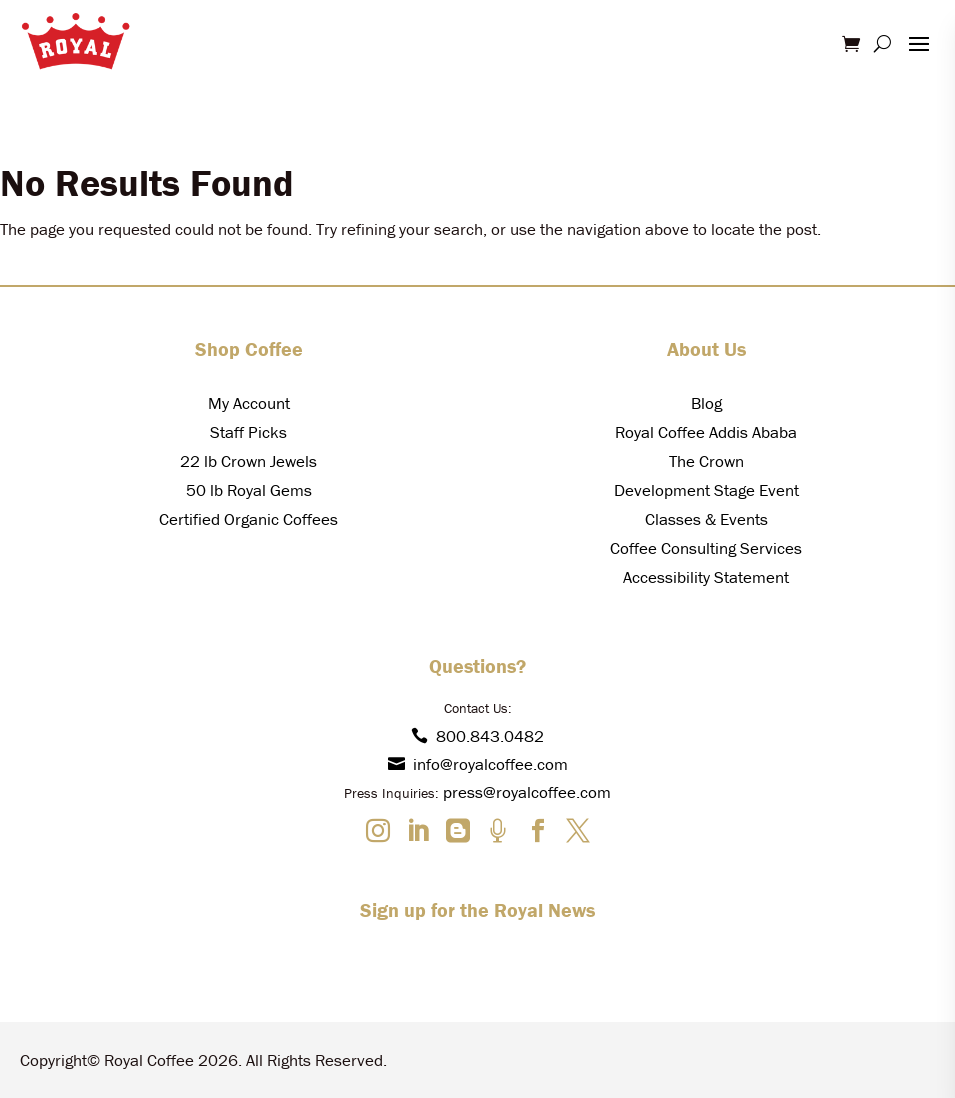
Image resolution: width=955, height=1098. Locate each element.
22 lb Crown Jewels (248, 461)
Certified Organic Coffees (248, 519)
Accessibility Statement (706, 577)
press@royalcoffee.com (527, 792)
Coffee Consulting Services (706, 548)
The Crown (706, 461)
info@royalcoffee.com (478, 764)
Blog (706, 403)
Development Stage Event (706, 490)
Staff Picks (248, 432)
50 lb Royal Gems (249, 490)
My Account (249, 403)
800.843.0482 (477, 736)
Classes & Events (706, 519)
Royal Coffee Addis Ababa (706, 432)
